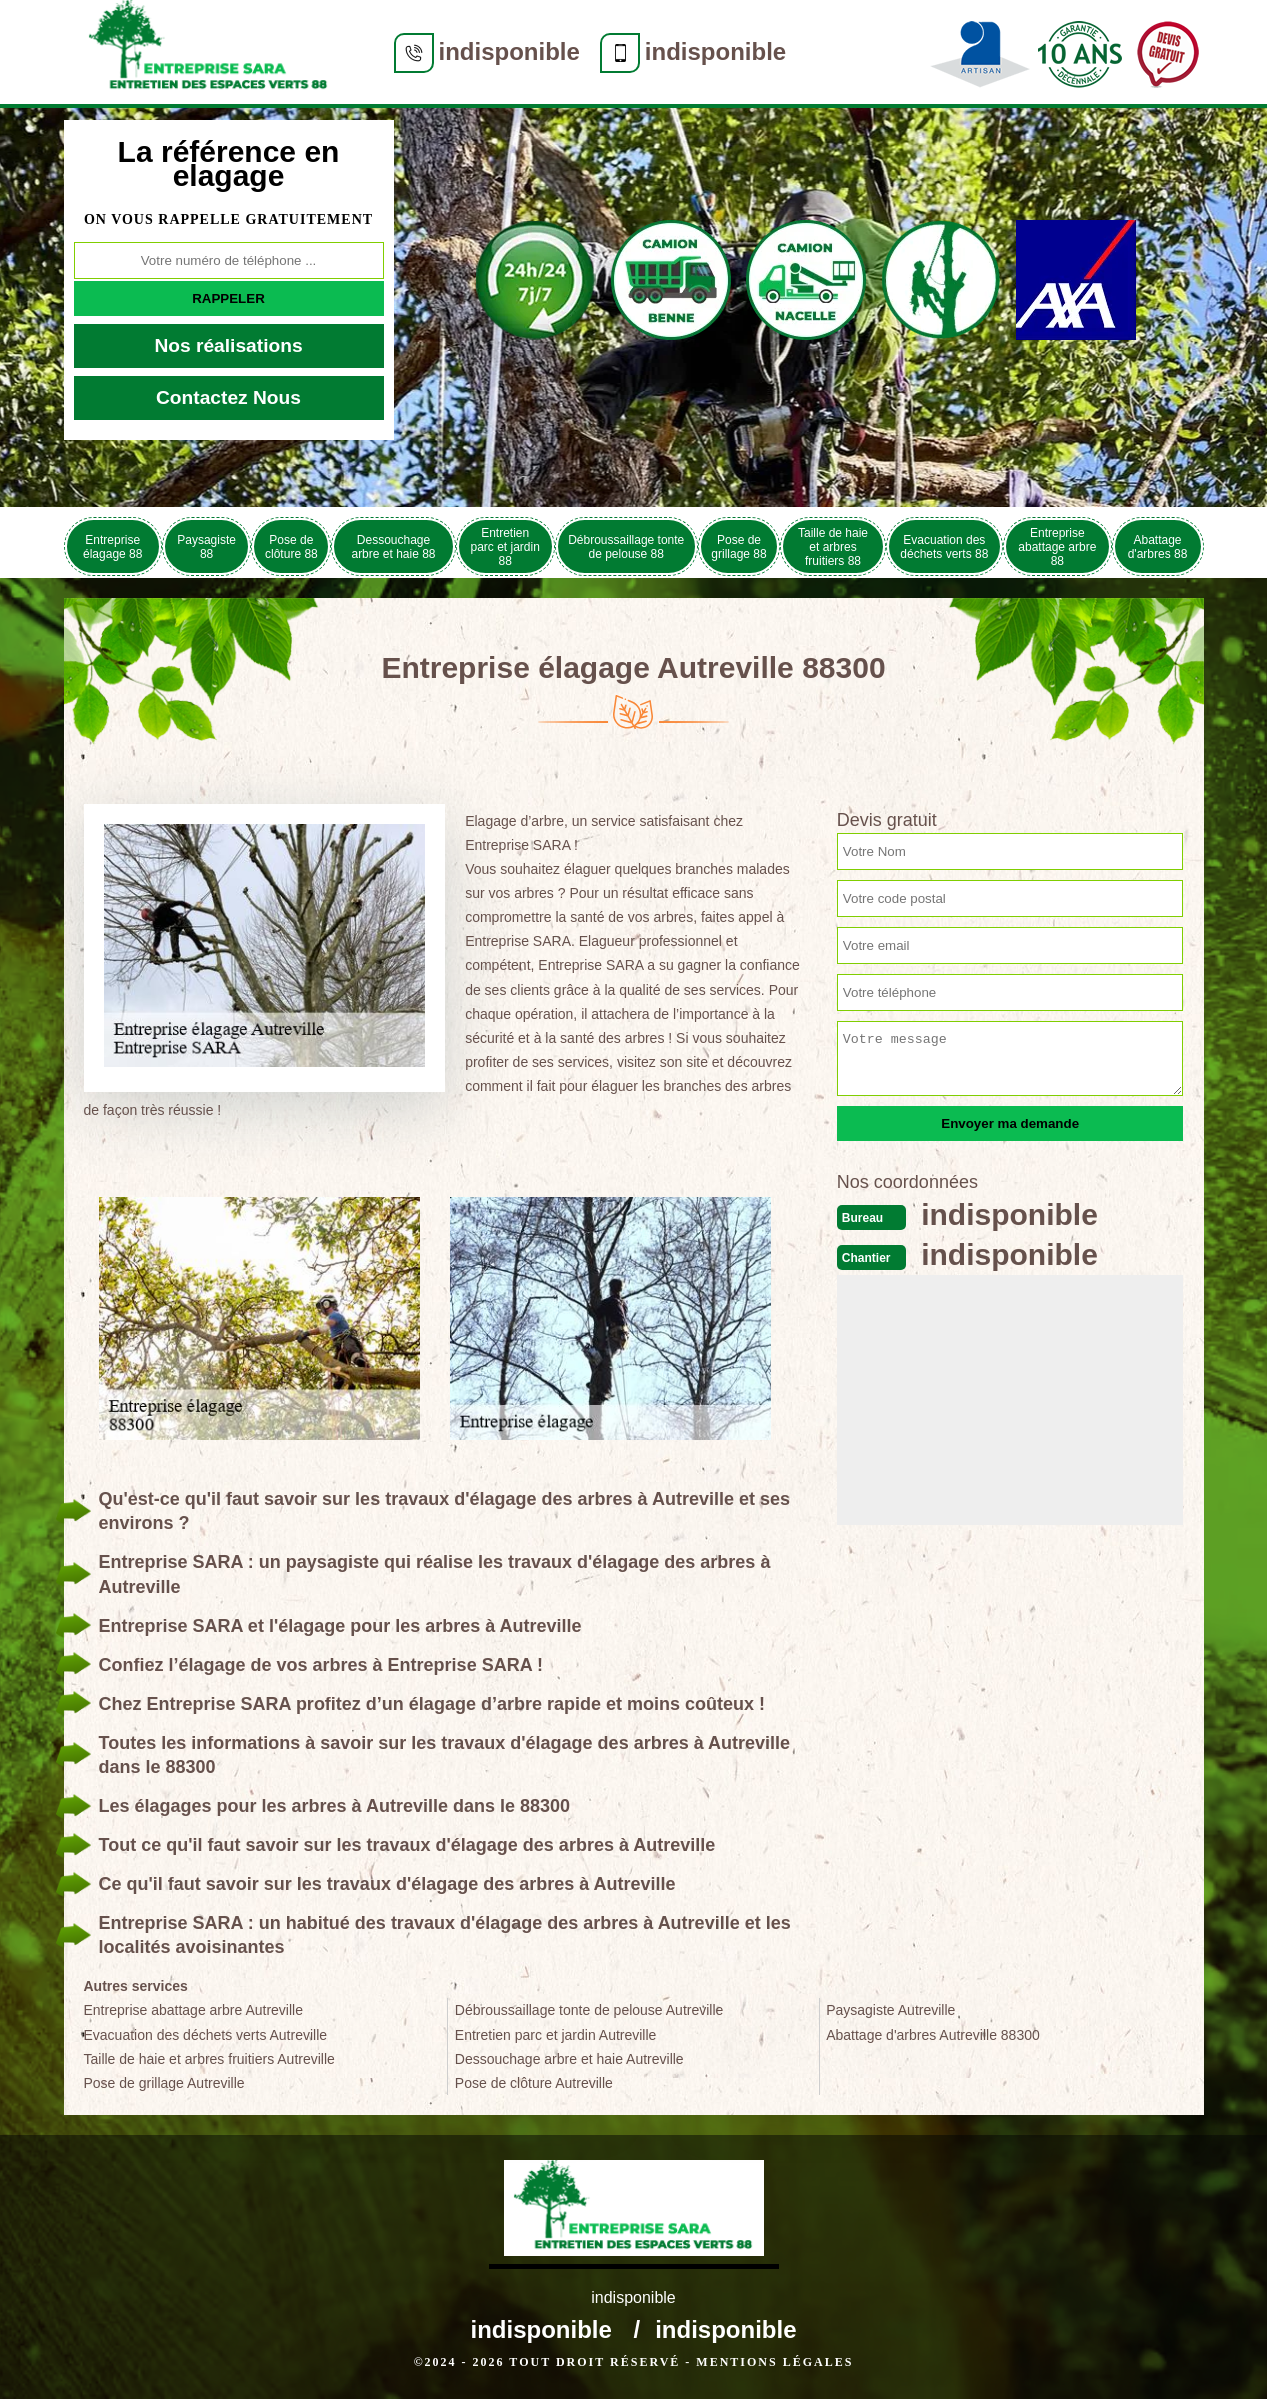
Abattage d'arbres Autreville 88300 (933, 2035)
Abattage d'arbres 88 (1158, 547)
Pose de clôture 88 (291, 547)
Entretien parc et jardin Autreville (556, 2035)
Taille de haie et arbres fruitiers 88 (833, 547)
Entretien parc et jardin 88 (504, 547)
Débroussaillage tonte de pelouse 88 (626, 547)
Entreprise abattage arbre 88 (1057, 547)
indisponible (509, 51)
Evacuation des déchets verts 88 (944, 547)
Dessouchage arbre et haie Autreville (569, 2059)
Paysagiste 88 (206, 547)
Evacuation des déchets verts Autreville (206, 2035)
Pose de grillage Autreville (164, 2083)
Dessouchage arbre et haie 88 (393, 547)
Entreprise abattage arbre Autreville (193, 2010)
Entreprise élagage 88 (112, 547)
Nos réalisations (228, 345)
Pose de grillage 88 (738, 547)
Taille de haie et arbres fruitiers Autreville (209, 2059)
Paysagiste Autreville (890, 2010)
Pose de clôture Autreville (534, 2083)
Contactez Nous (228, 397)
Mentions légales (774, 2362)
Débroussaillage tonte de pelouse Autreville (589, 2010)
